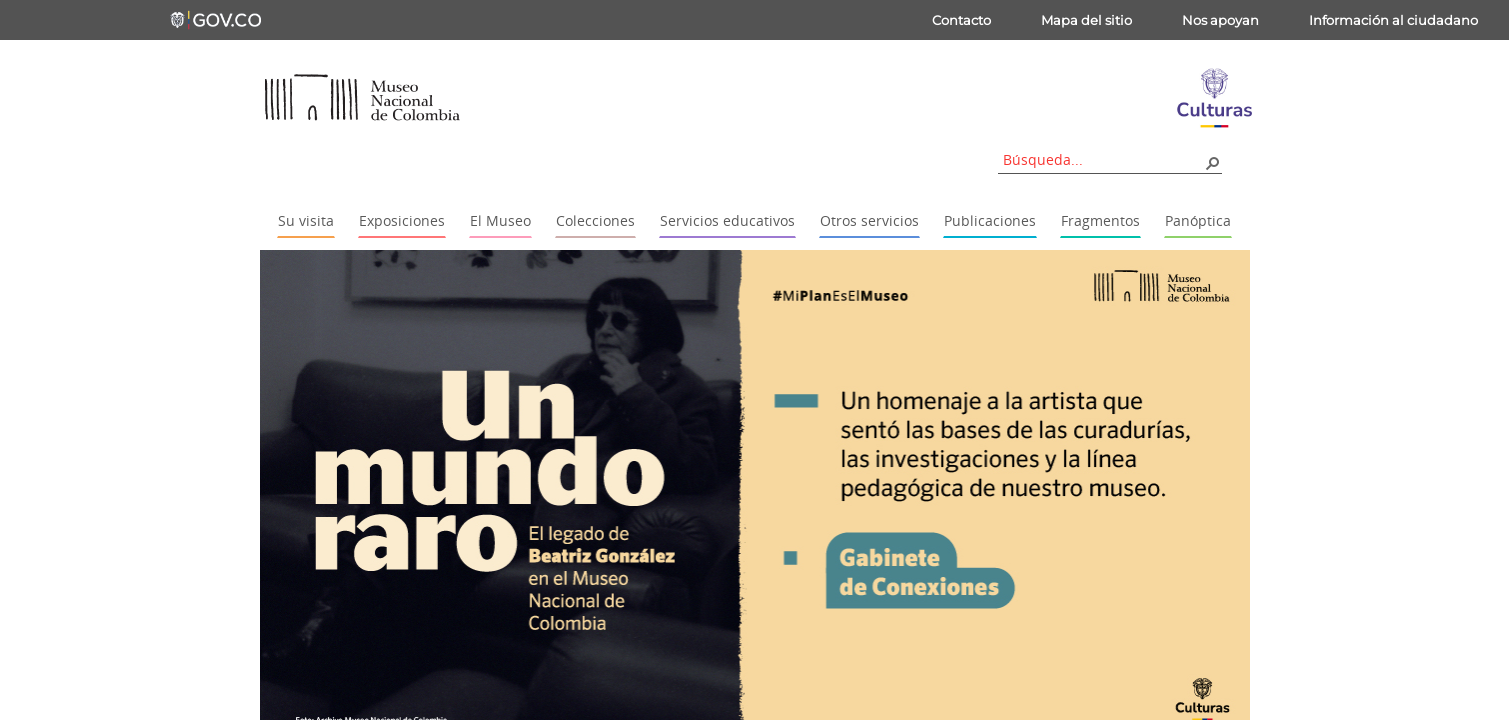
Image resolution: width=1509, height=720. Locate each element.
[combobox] (1103, 159)
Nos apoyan (1220, 20)
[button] (1212, 162)
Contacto (961, 20)
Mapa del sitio (1086, 20)
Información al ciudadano (1393, 20)
